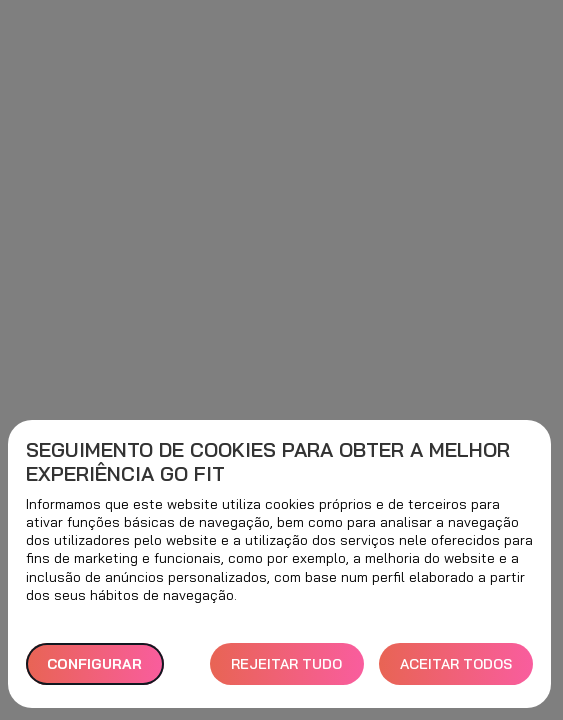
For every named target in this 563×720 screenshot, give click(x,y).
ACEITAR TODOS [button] (456, 664)
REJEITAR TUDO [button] (286, 664)
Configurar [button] (94, 664)
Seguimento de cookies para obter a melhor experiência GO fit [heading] (268, 462)
